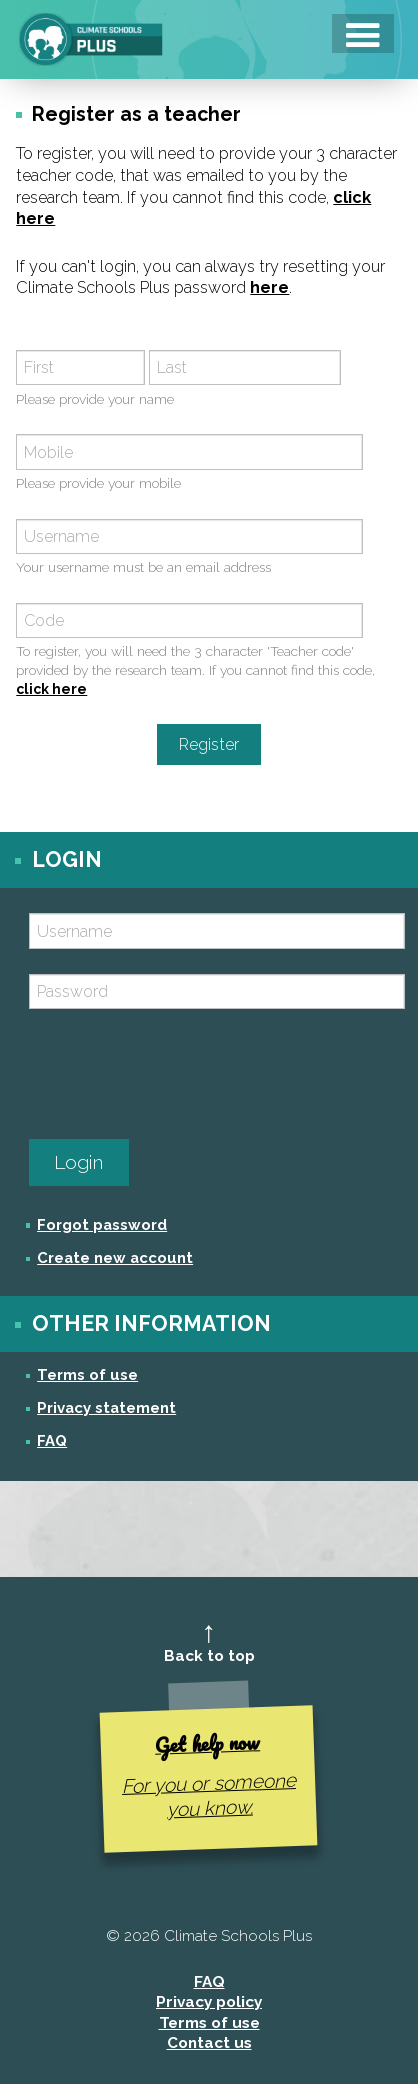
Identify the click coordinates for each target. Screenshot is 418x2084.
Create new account (115, 1257)
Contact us (209, 2043)
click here (51, 689)
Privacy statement (106, 1407)
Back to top (209, 1656)
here (269, 287)
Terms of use (87, 1374)
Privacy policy (209, 2002)
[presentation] (181, 1074)
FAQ (52, 1440)
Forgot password (102, 1224)
